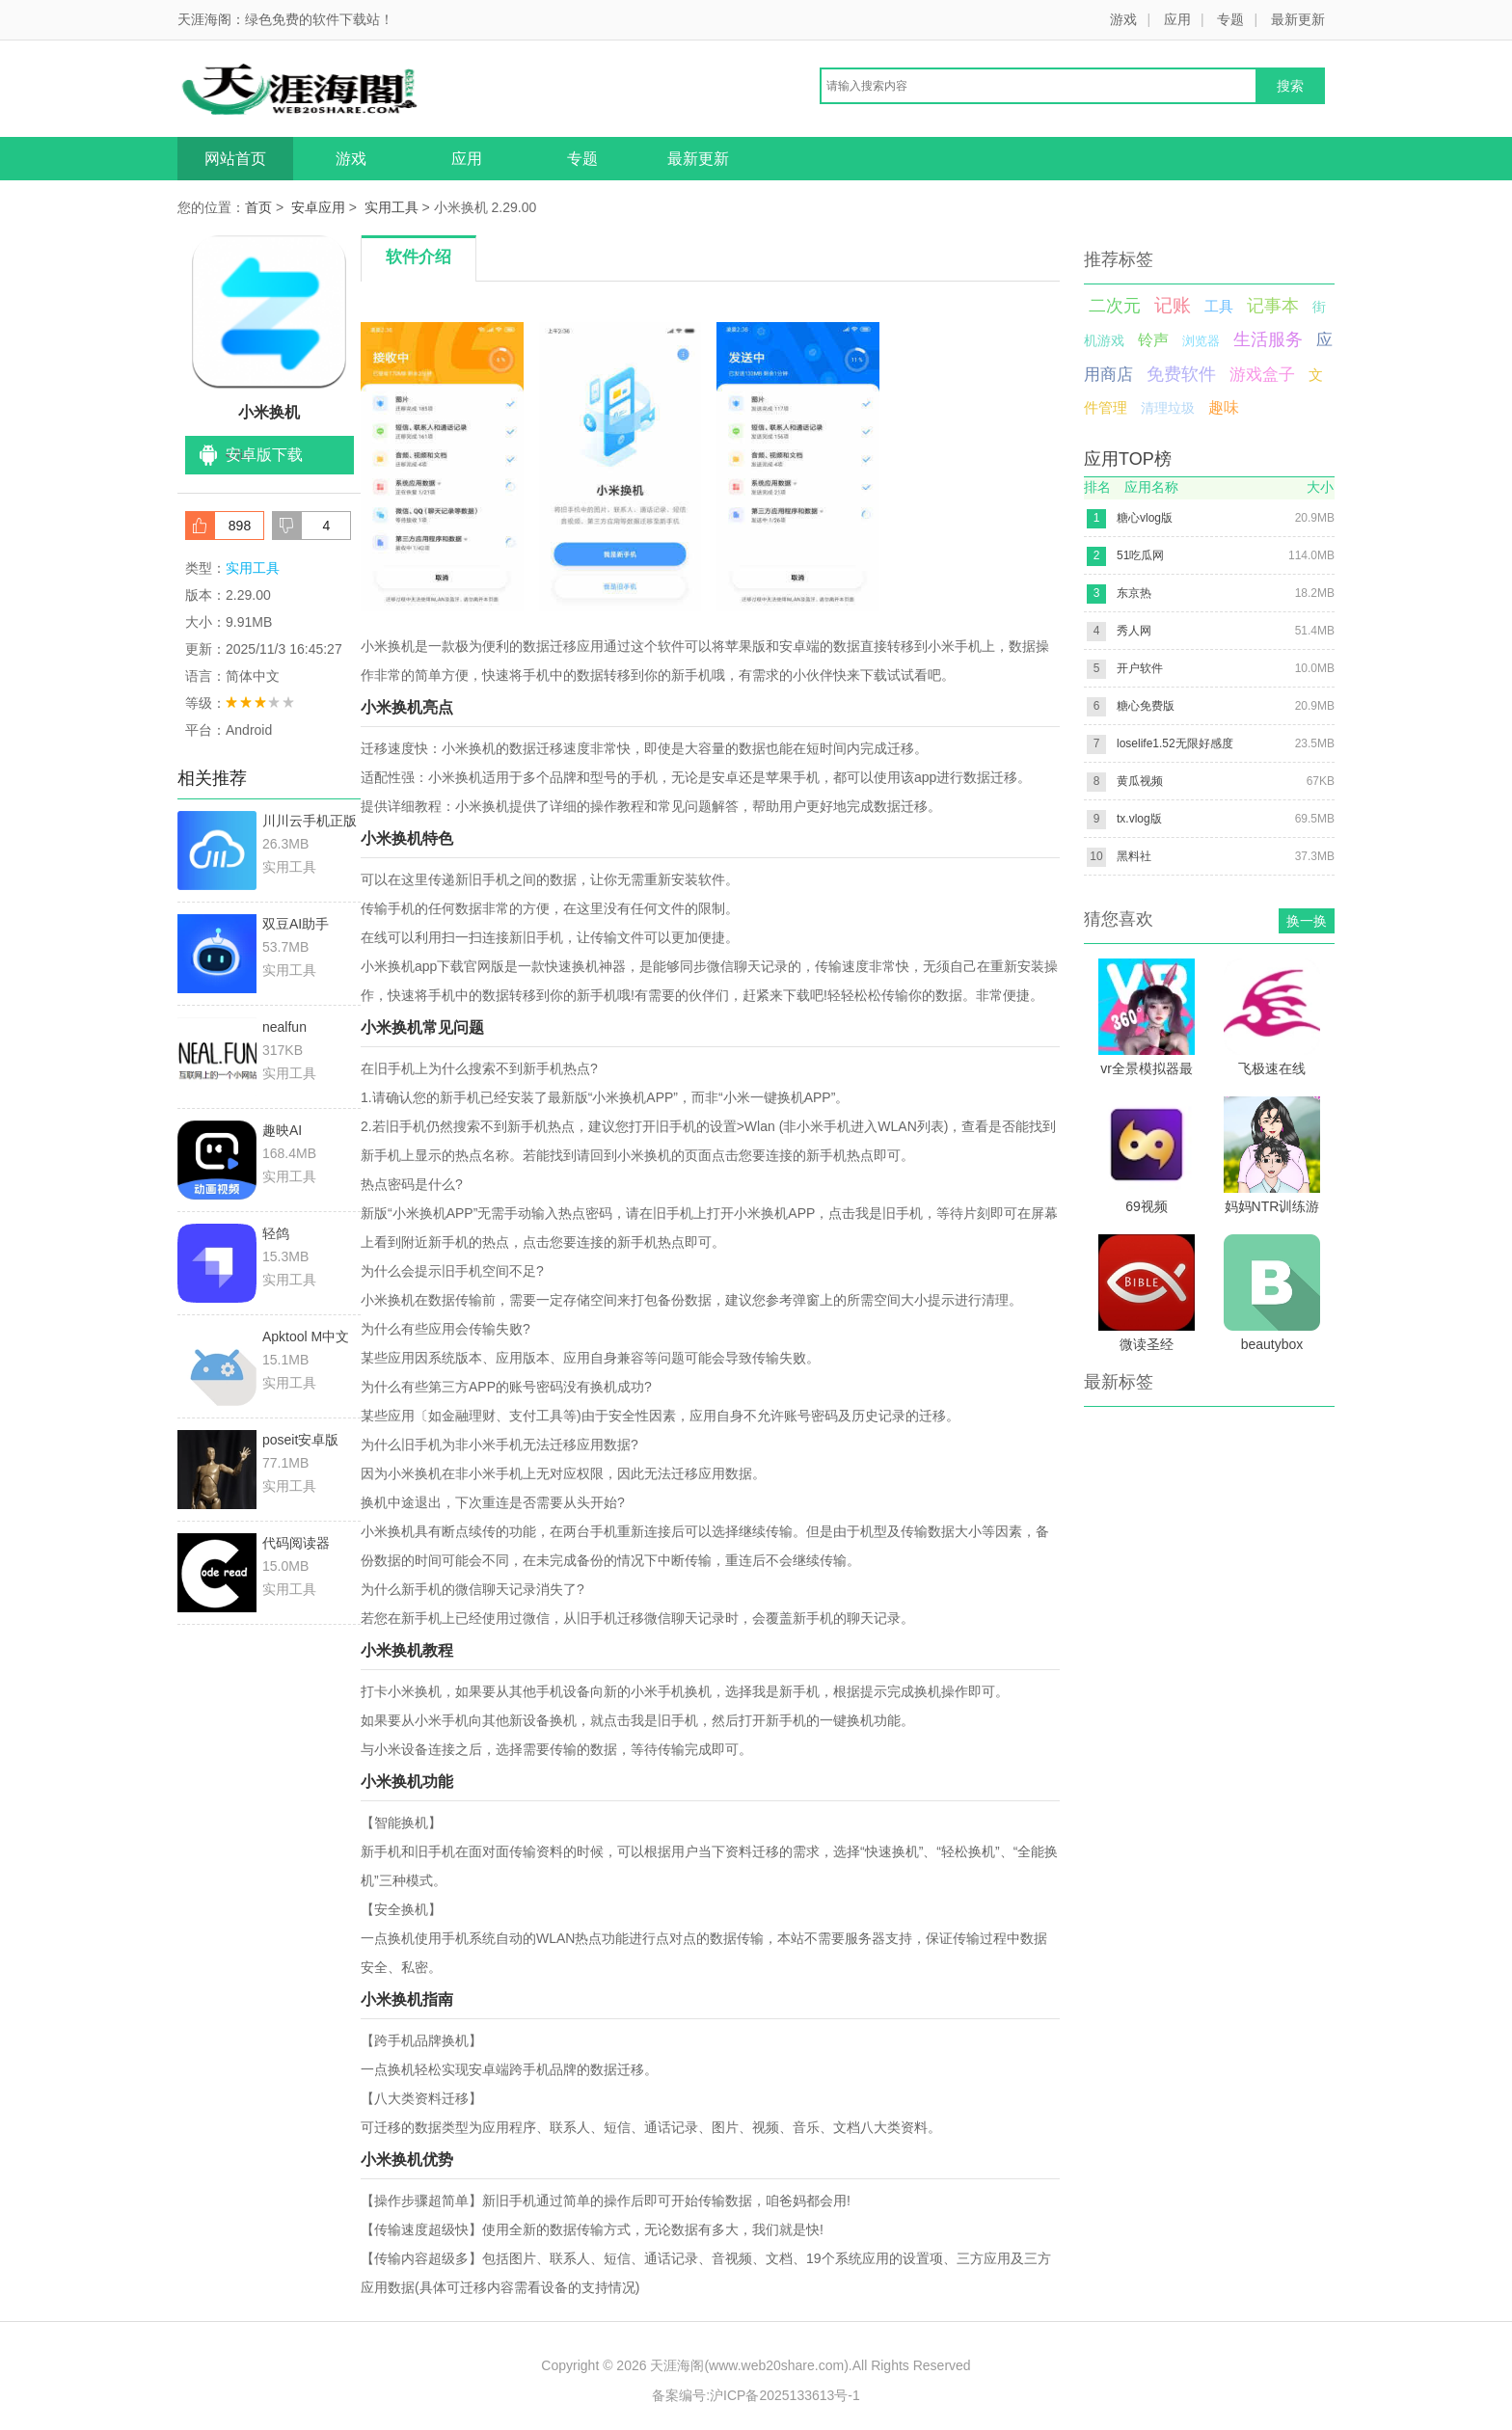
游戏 (1123, 19)
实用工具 (391, 207)
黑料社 (1134, 856)
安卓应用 (318, 207)
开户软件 (1140, 668)
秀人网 (1134, 630)
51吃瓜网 (1140, 555)
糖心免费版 (1145, 706)
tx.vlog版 (1139, 818)
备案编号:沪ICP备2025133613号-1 (756, 2395)
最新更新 (1298, 19)
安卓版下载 (264, 454)
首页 (258, 207)
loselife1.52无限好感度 (1175, 743)
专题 (1230, 19)
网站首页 (235, 158)
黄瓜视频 (1140, 781)
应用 (1177, 19)
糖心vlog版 (1145, 518)
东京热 (1134, 593)
